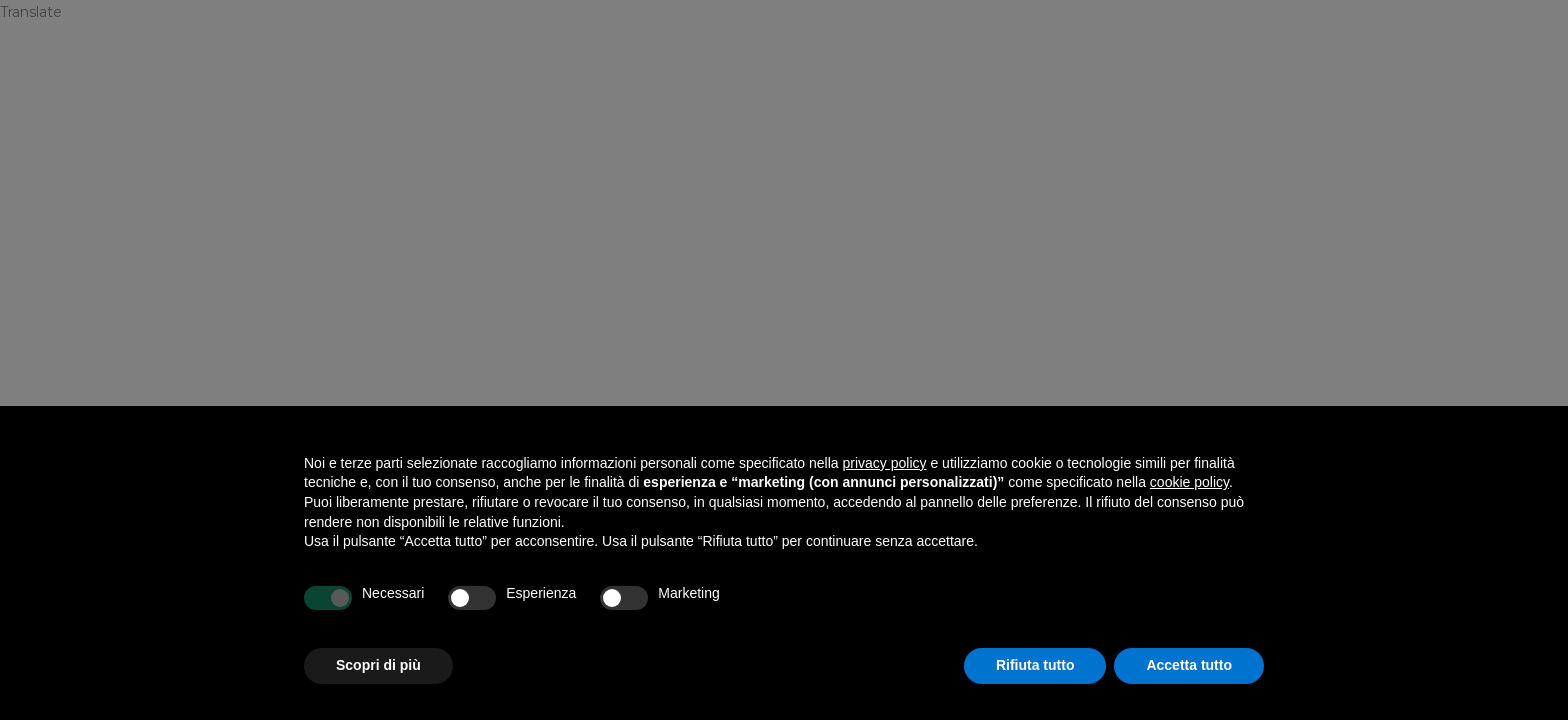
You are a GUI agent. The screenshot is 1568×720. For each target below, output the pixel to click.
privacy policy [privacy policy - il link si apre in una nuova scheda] (885, 463)
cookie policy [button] (1189, 482)
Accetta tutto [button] (1189, 665)
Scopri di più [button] (378, 665)
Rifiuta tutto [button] (1035, 665)
